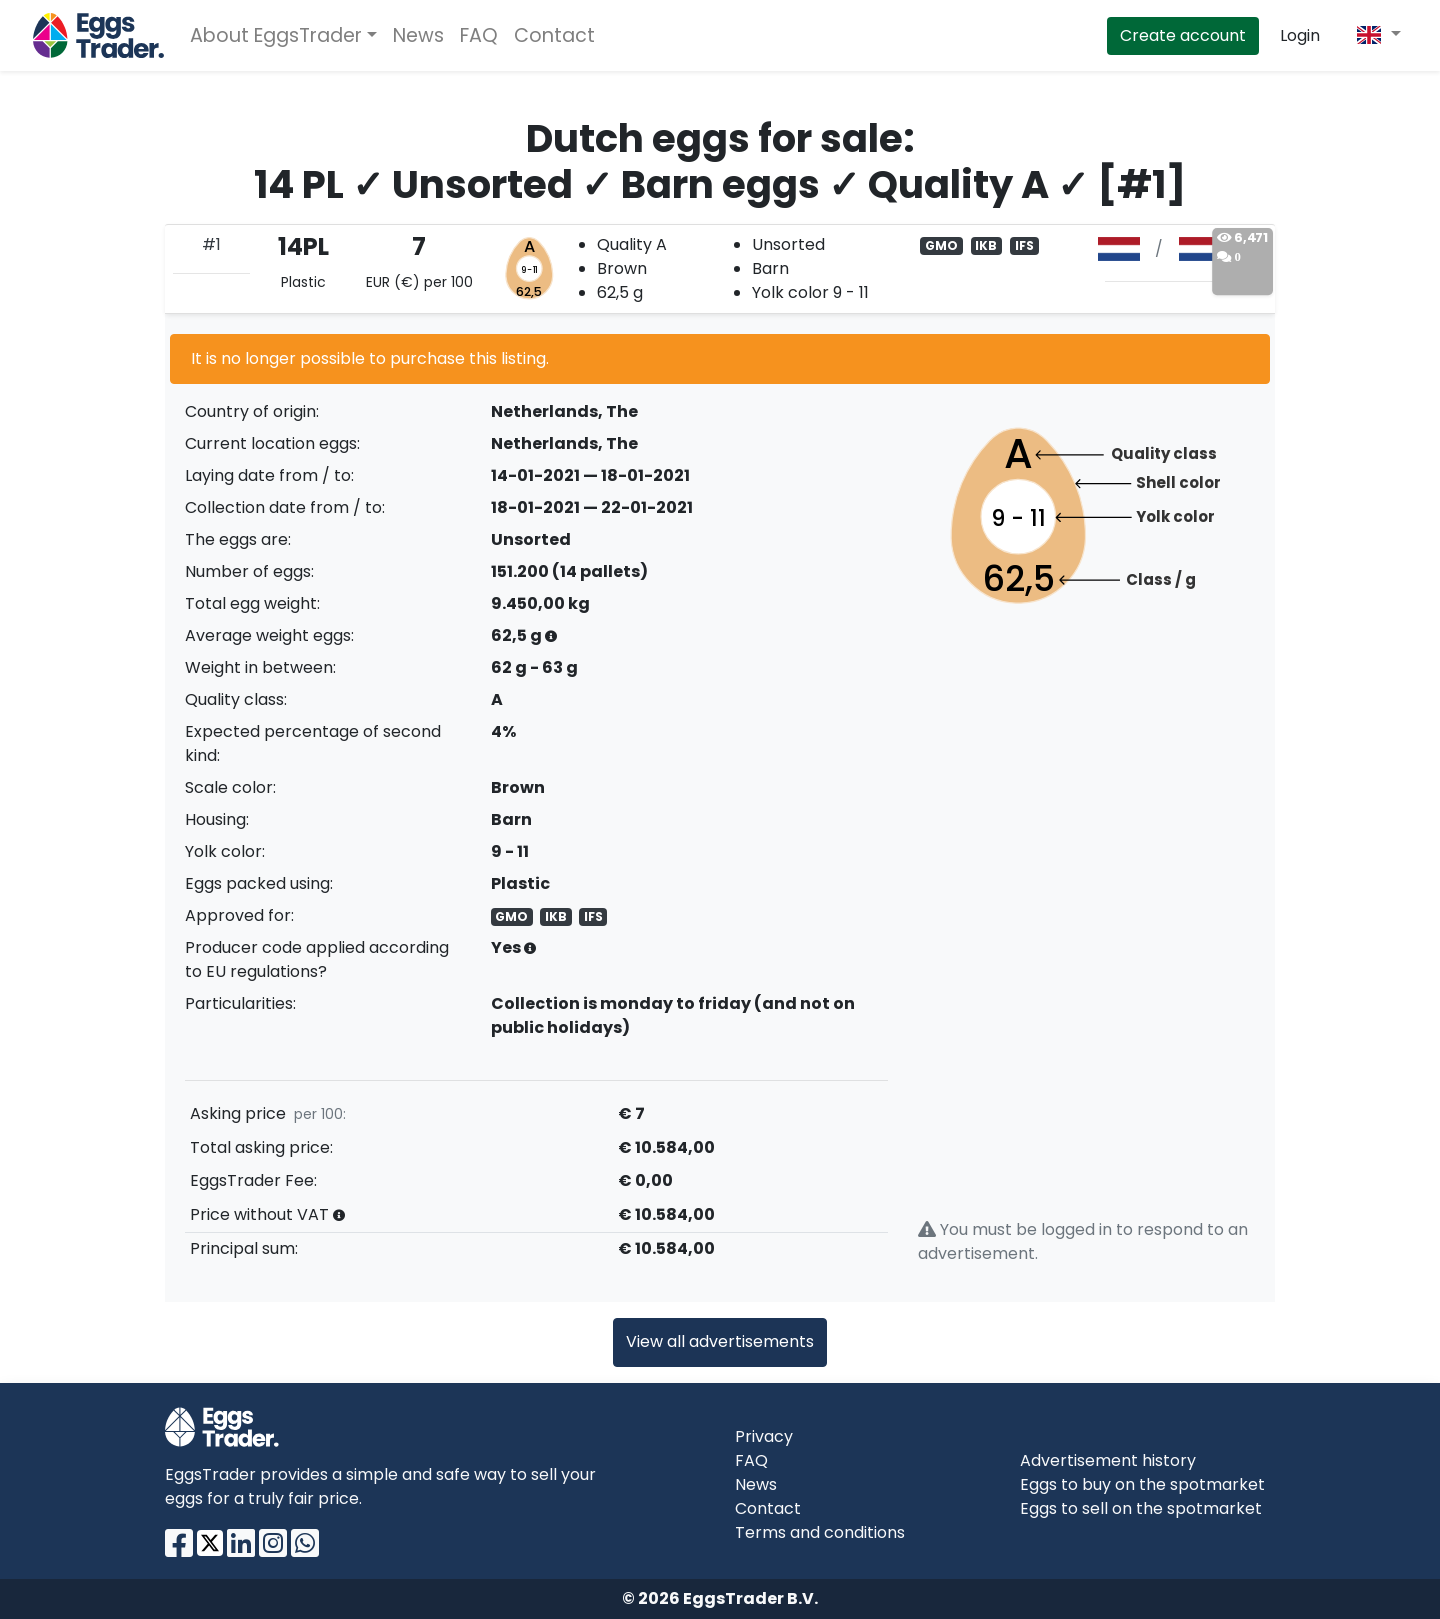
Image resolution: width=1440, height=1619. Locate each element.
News (418, 35)
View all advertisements (720, 1341)
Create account (1183, 35)
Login (1300, 35)
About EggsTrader (276, 35)
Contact (554, 35)
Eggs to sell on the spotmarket (1141, 1508)
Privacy (764, 1436)
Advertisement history (1108, 1460)
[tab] (720, 269)
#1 (211, 244)
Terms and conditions (820, 1532)
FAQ (479, 35)
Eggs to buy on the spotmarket (1142, 1484)
